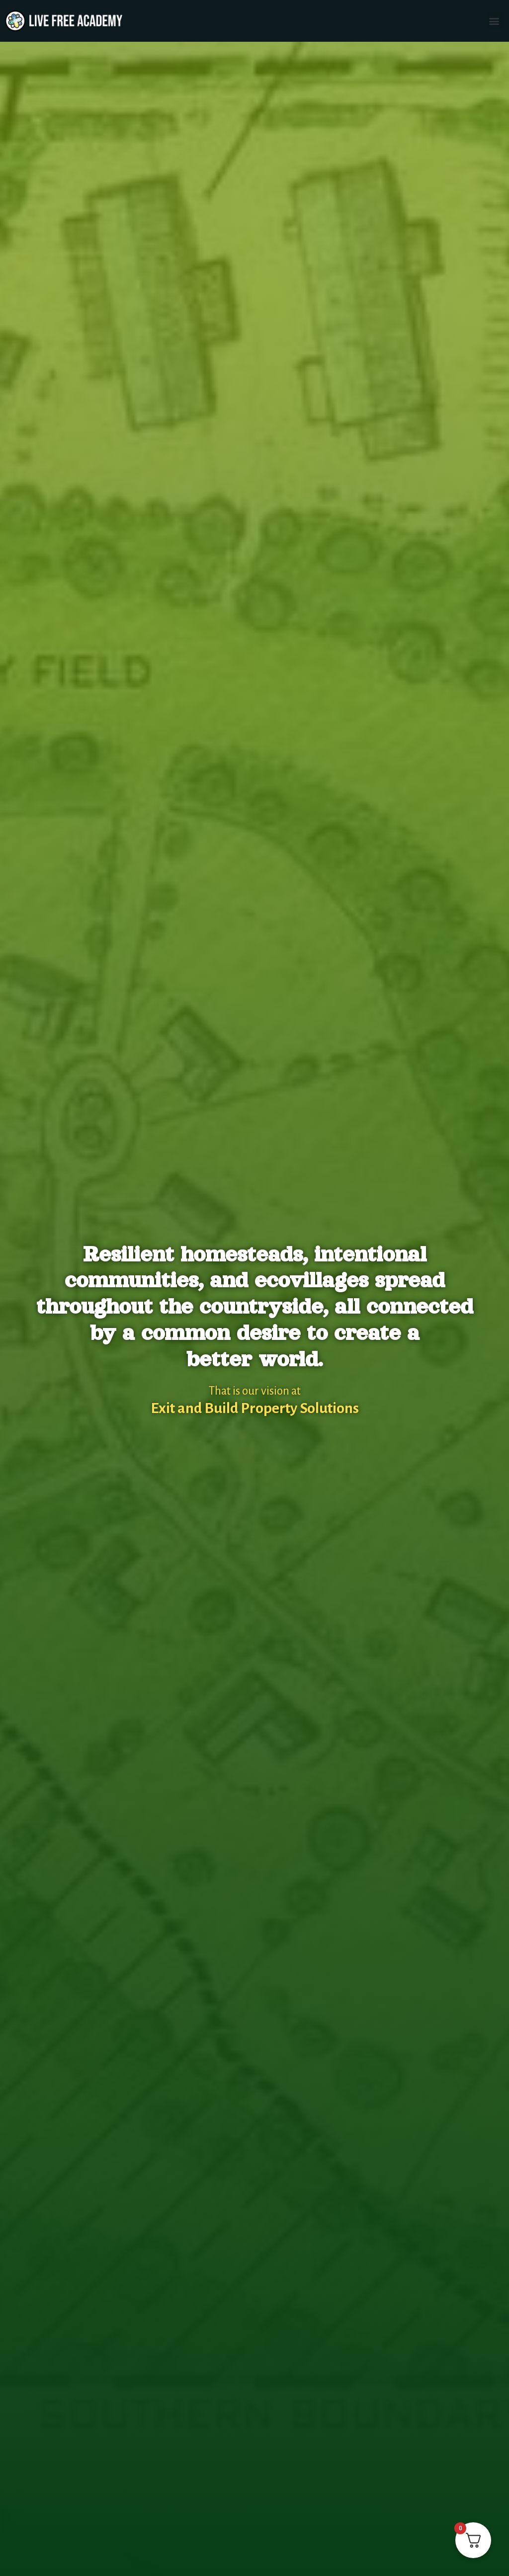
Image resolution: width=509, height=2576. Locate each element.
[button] (494, 20)
